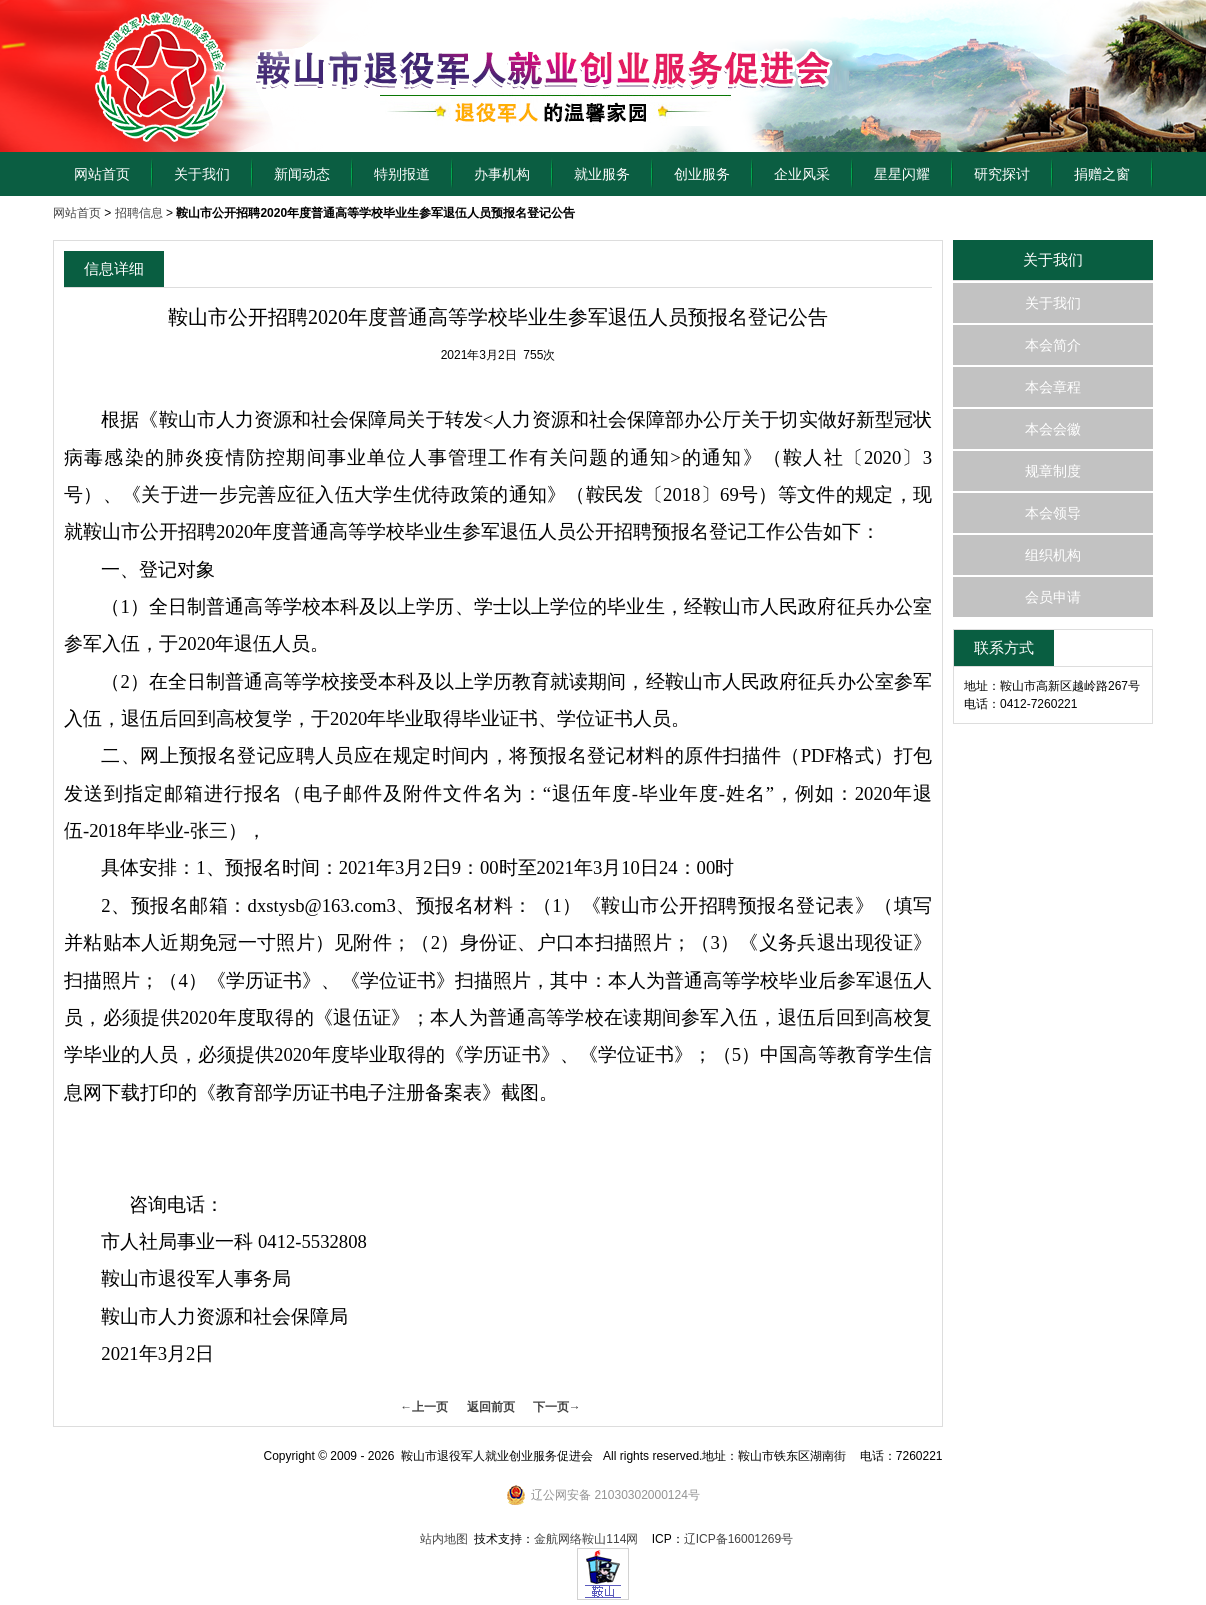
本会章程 (1053, 387)
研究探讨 (1002, 174)
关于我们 (202, 174)
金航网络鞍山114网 (586, 1539)
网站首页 (102, 174)
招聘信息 (139, 213)
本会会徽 (1053, 429)
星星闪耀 (902, 174)
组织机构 (1053, 555)
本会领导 (1053, 513)
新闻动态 (302, 174)
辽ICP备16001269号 (738, 1539)
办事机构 (502, 174)
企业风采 (802, 174)
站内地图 (444, 1539)
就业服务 (602, 174)
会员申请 (1053, 597)
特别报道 (402, 174)
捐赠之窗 (1102, 174)
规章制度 (1053, 471)
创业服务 (702, 174)
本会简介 (1053, 345)
